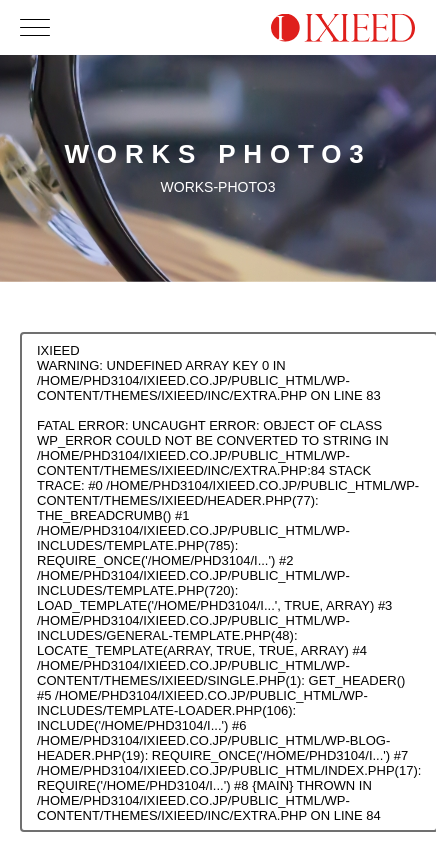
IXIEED (58, 350)
